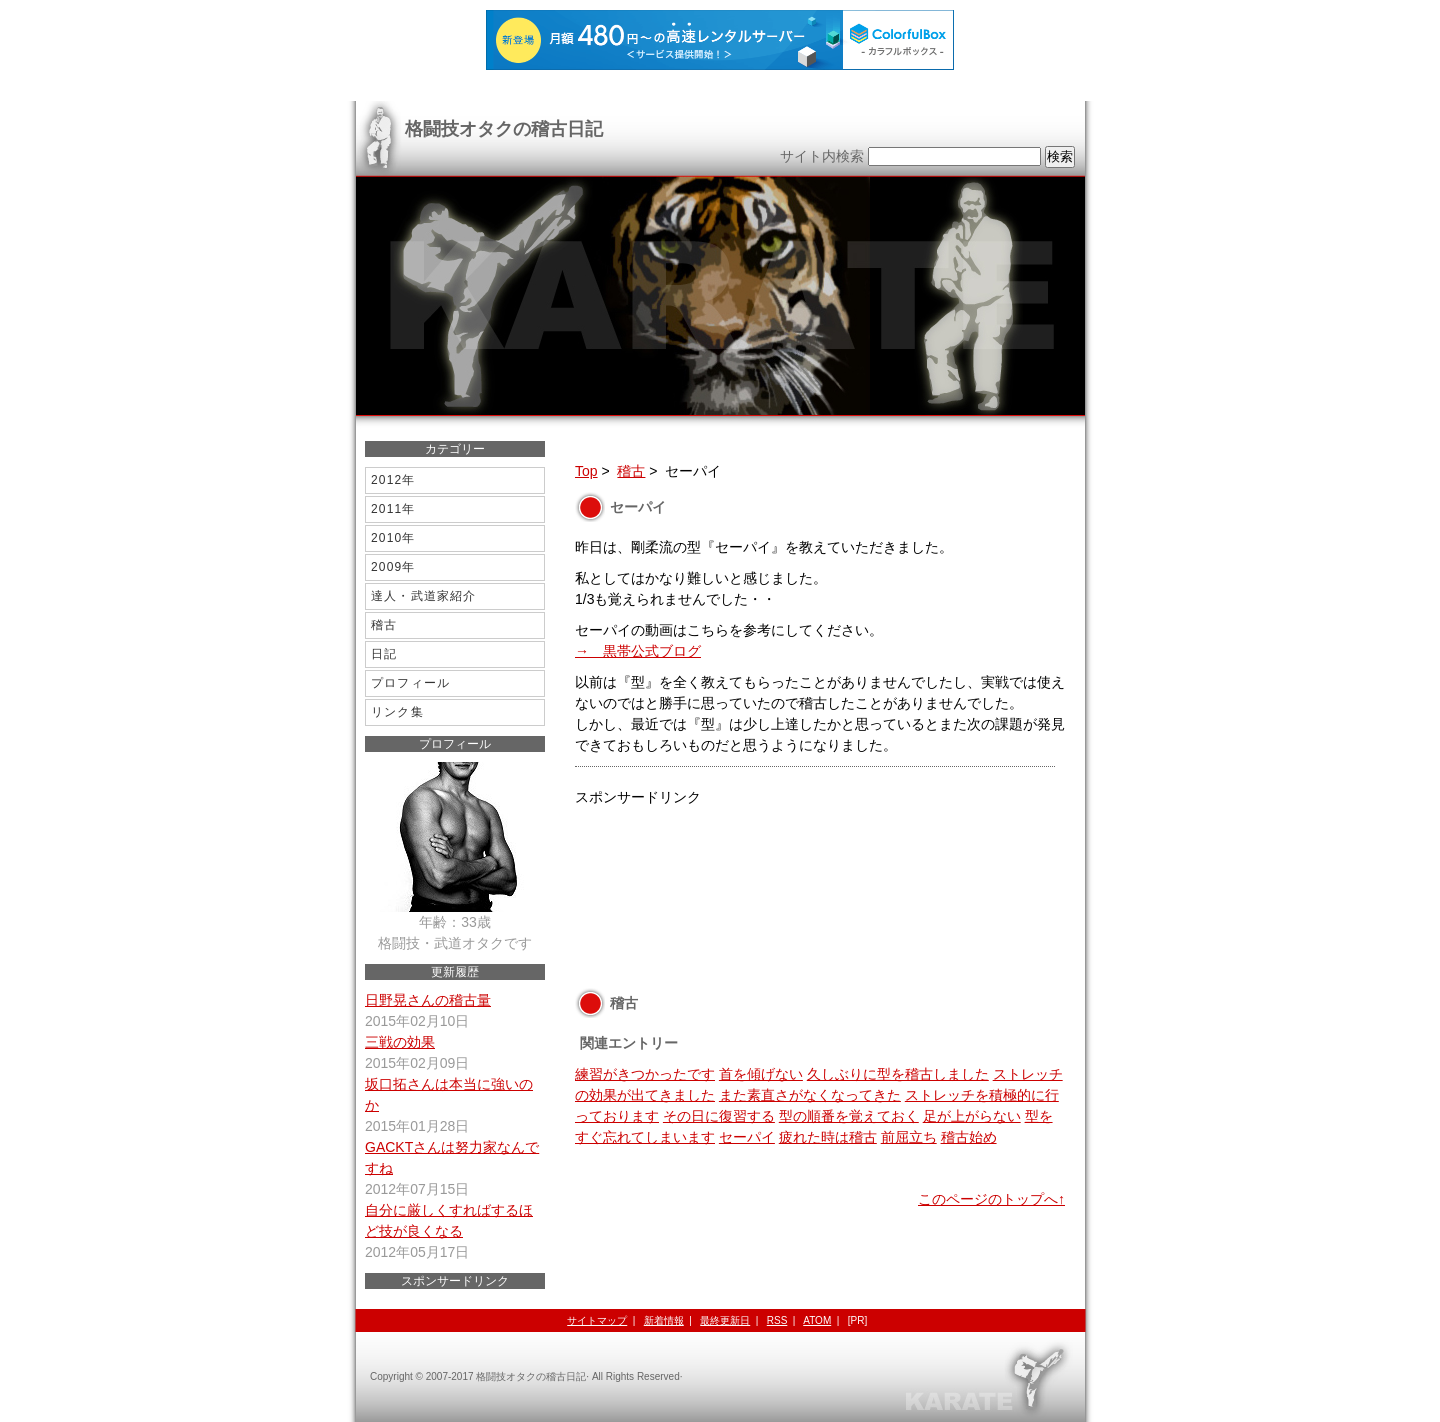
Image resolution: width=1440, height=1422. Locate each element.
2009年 (393, 567)
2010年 (393, 538)
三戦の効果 (400, 1042)
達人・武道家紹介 (424, 596)
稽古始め (969, 1137)
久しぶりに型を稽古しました (898, 1074)
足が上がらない (972, 1116)
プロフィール (410, 683)
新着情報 (664, 1320)
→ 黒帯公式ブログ (638, 651)
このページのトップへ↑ (991, 1199)
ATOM (817, 1320)
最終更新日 (725, 1320)
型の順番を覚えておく (849, 1116)
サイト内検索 (822, 156)
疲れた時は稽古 (828, 1137)
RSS (777, 1320)
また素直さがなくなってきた (810, 1095)
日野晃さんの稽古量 (428, 1000)
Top (586, 471)
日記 (384, 654)
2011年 (393, 509)
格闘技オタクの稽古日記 (504, 129)
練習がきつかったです (645, 1074)
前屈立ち (909, 1137)
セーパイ (747, 1137)
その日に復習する (719, 1116)
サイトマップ (597, 1320)
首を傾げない (761, 1074)
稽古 (631, 471)
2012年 (393, 480)
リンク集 (397, 712)
